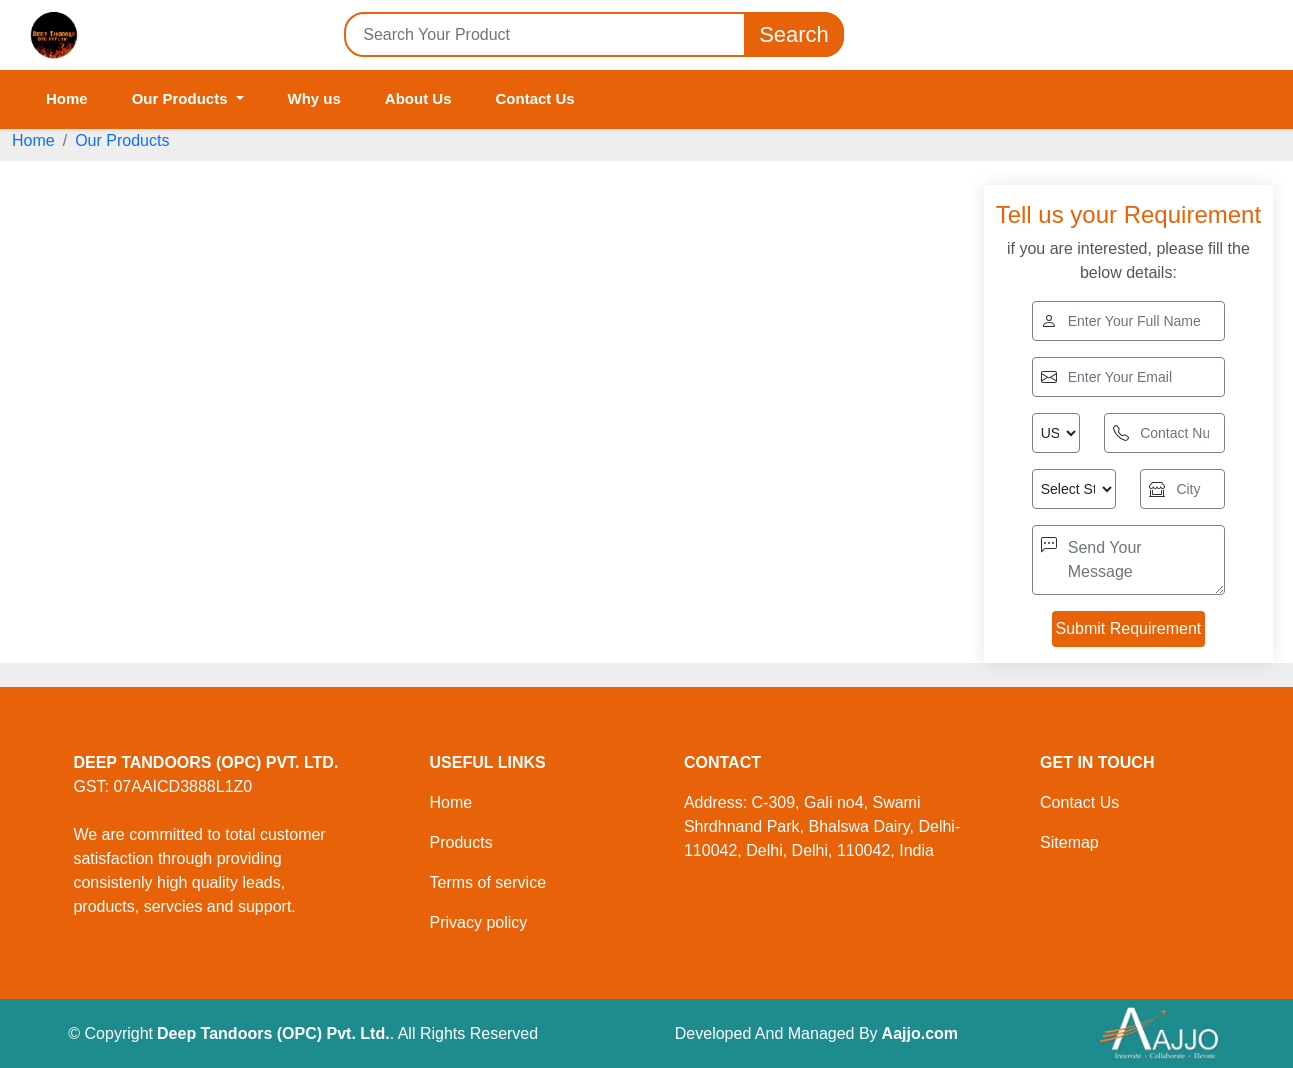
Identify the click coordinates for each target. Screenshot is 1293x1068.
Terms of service (488, 882)
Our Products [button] (182, 98)
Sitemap (1069, 842)
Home (67, 98)
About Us (418, 98)
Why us (314, 98)
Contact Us (535, 98)
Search (794, 34)
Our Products (122, 140)
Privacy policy (479, 922)
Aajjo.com (920, 1033)
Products (461, 842)
